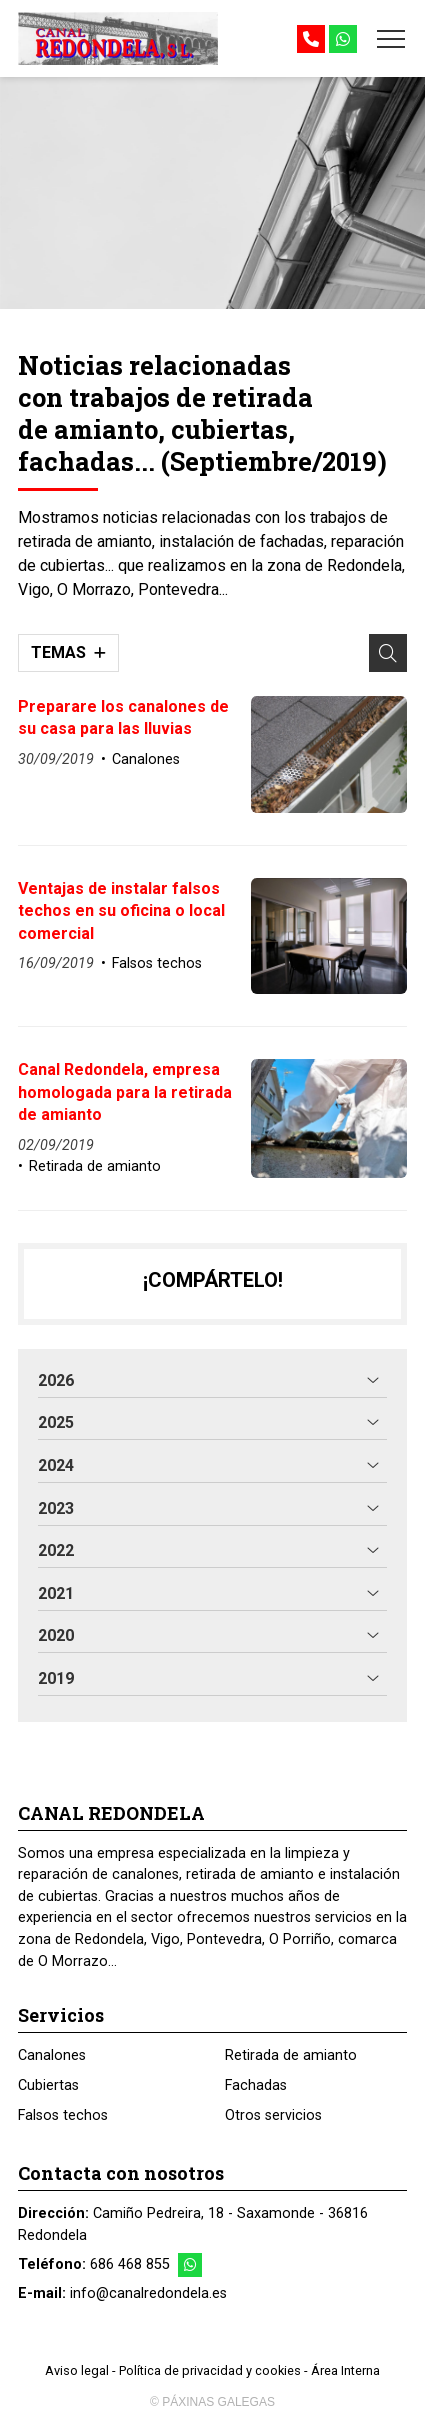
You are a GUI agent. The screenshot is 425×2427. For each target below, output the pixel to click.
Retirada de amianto (95, 1166)
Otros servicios (273, 2115)
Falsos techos (157, 963)
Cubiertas (48, 2085)
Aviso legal (77, 2370)
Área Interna (345, 2370)
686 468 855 (130, 2264)
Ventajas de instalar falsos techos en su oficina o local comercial (121, 911)
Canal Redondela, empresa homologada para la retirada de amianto (125, 1092)
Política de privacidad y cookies (210, 2370)
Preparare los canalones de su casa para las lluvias (123, 717)
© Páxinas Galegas (212, 2402)
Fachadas (256, 2085)
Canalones (146, 759)
